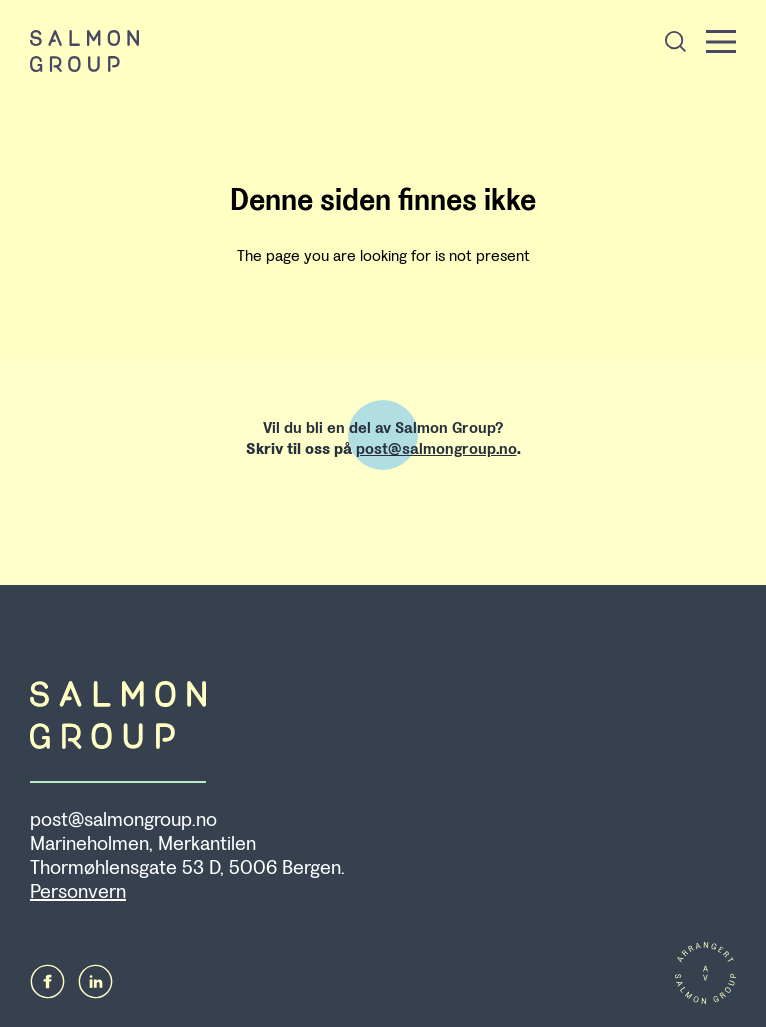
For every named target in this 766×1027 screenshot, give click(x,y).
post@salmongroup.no (436, 448)
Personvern (78, 892)
